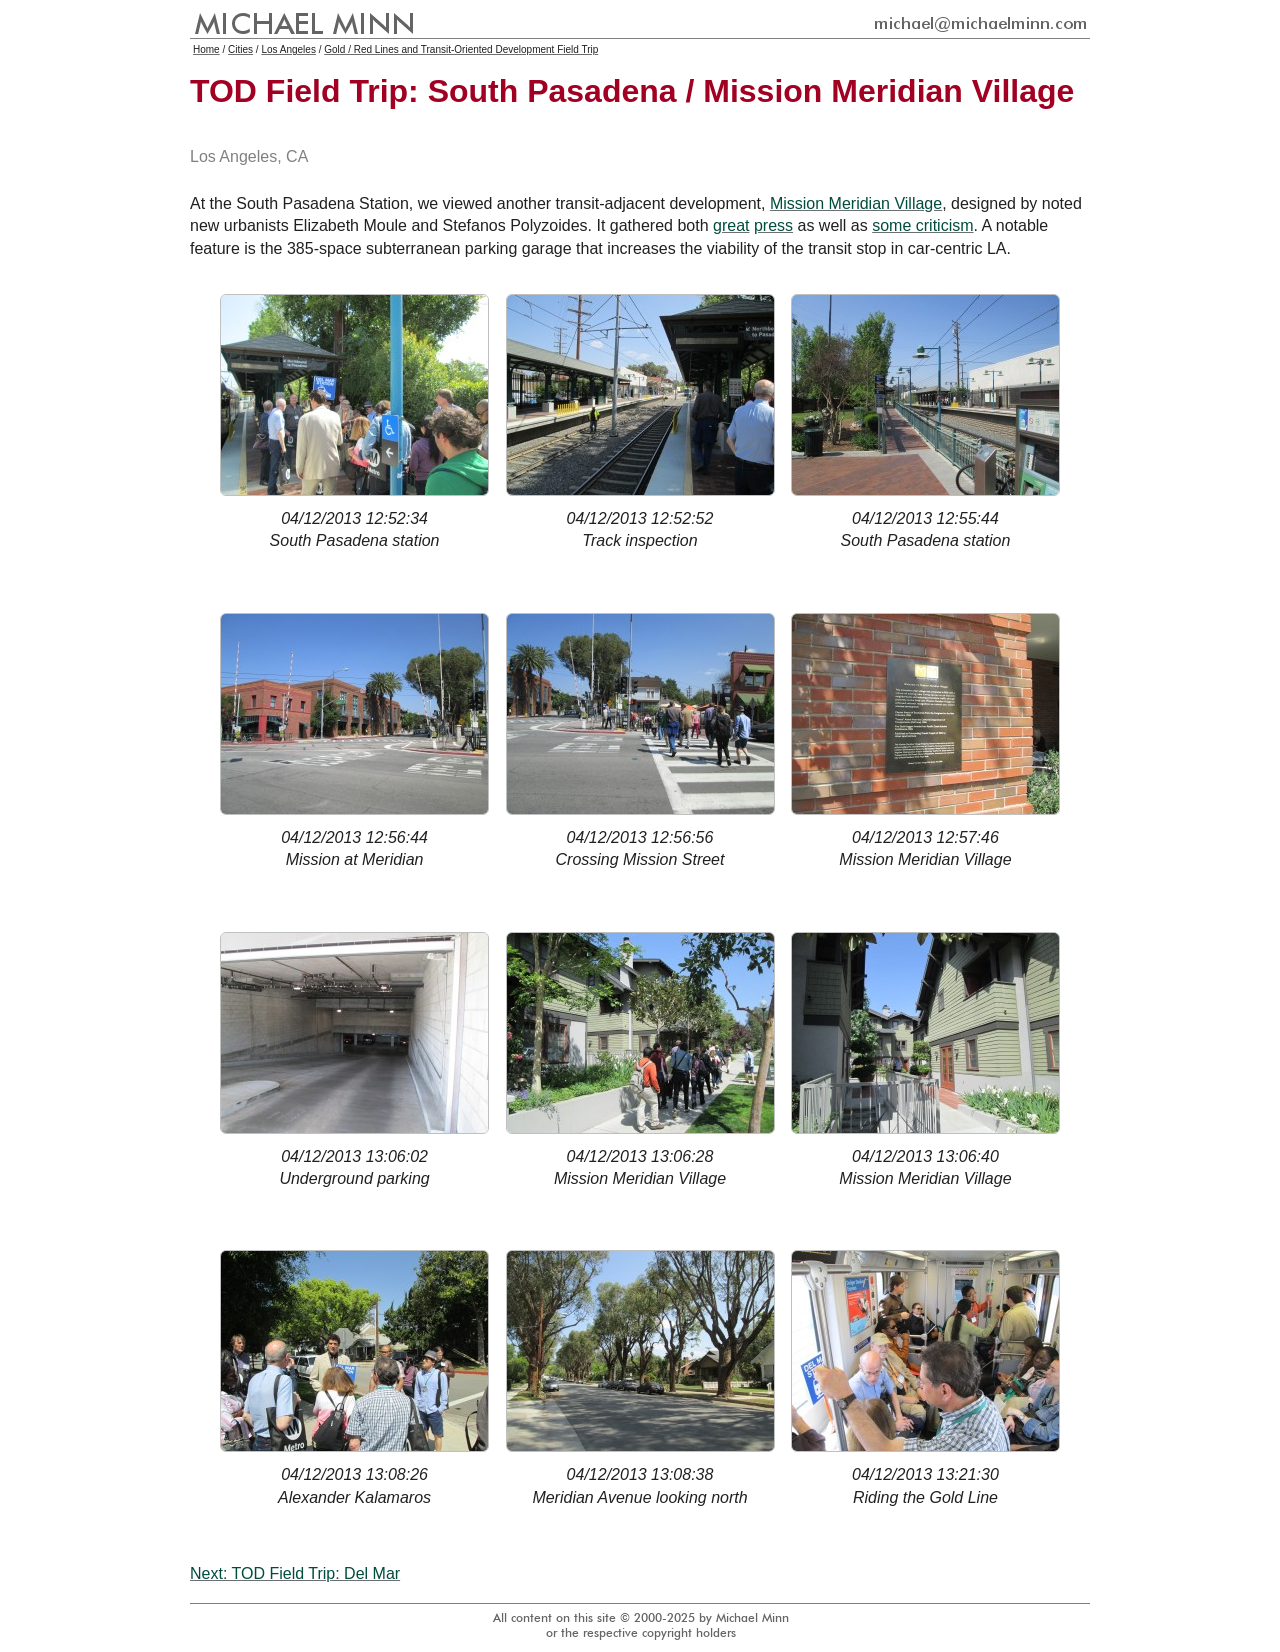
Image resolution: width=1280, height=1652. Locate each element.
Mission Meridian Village (856, 203)
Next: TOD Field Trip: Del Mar (295, 1573)
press (773, 225)
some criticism (922, 225)
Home (206, 49)
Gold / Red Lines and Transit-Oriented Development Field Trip (461, 49)
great (731, 225)
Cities (240, 49)
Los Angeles (288, 49)
